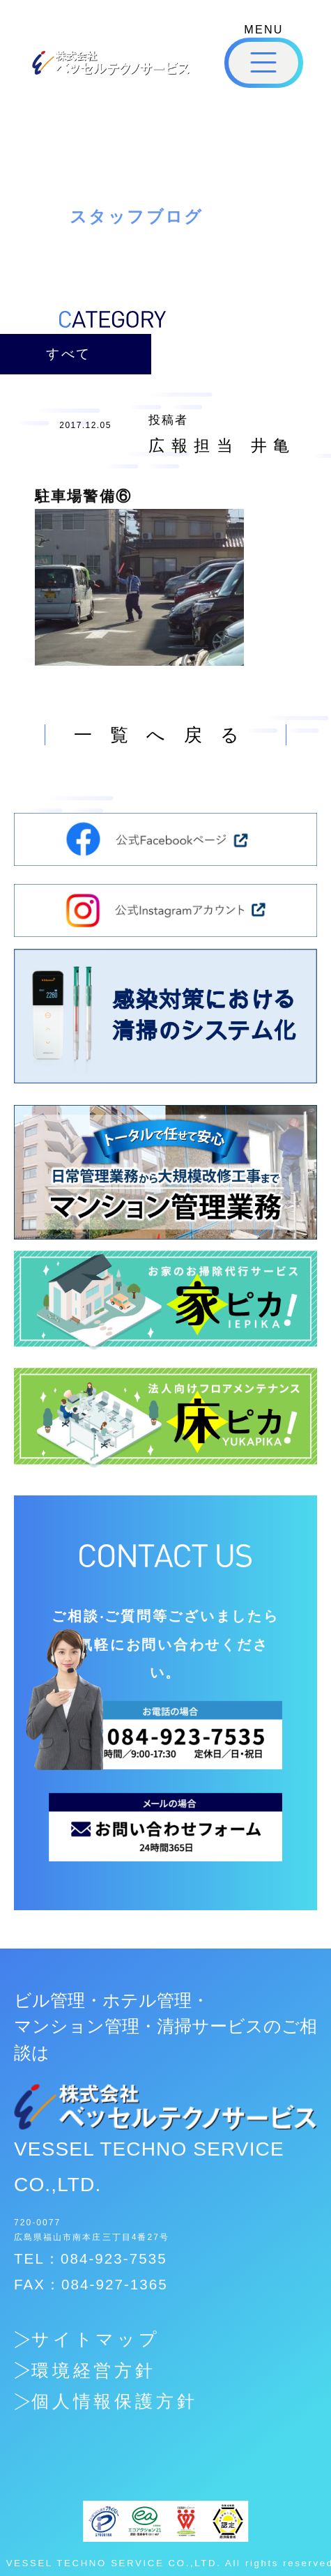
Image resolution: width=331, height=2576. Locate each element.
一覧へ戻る (166, 734)
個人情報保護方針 (115, 2401)
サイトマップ (96, 2339)
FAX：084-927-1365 (91, 2284)
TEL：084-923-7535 (90, 2258)
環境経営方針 (94, 2370)
